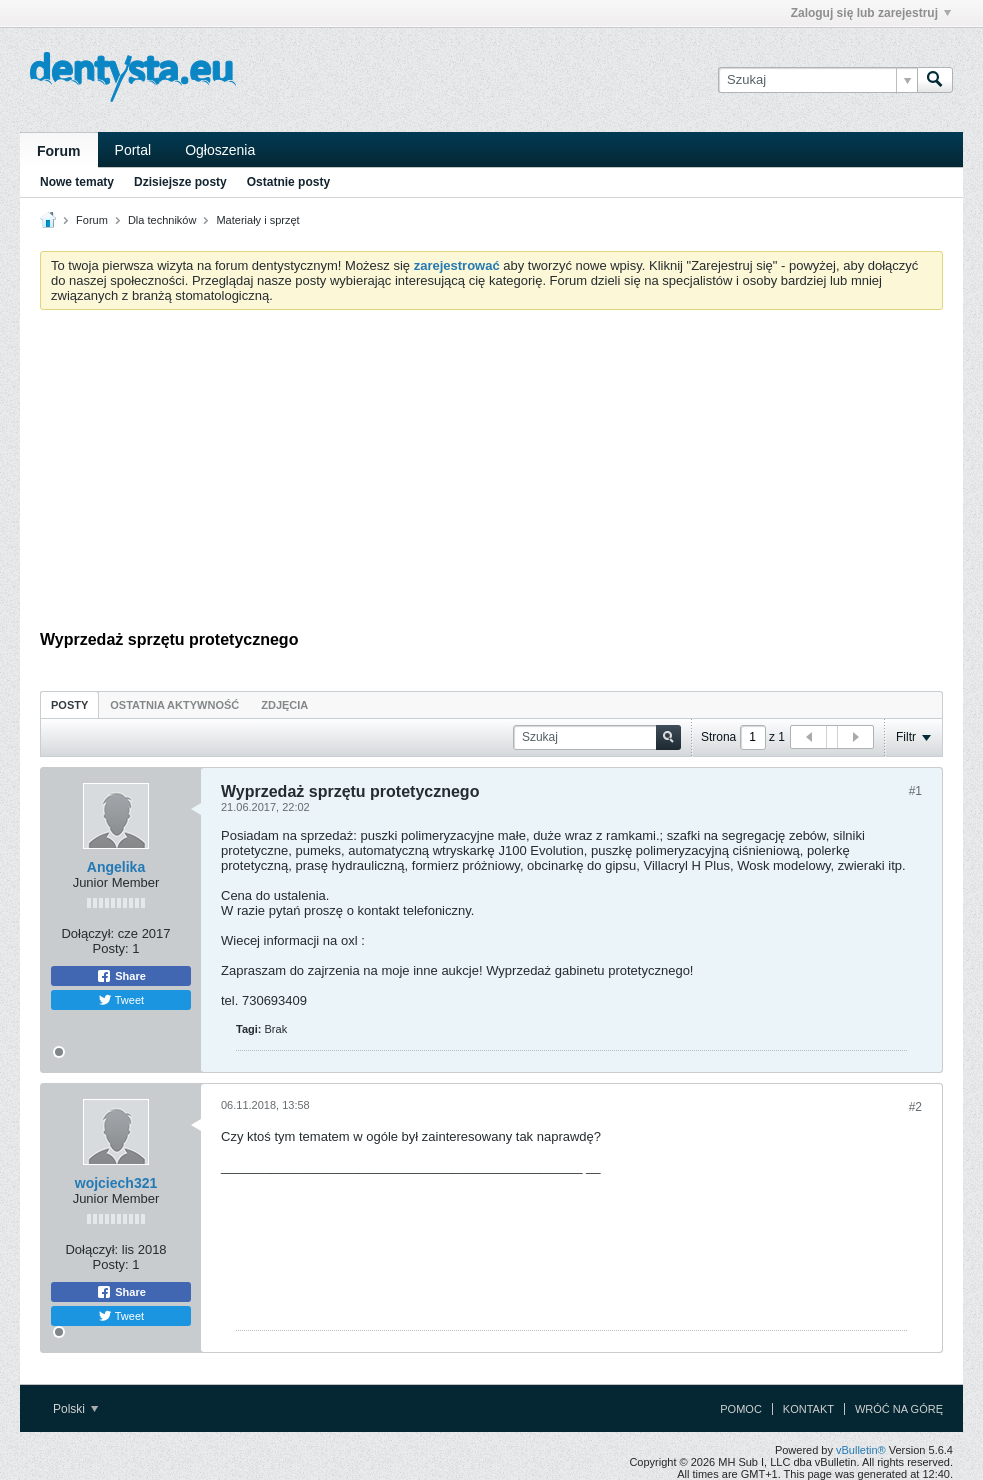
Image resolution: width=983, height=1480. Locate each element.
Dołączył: (87, 933)
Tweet (121, 1000)
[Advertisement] (491, 475)
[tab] (69, 704)
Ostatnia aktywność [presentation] (174, 705)
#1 (915, 791)
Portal (133, 150)
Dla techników (162, 220)
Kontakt (808, 1409)
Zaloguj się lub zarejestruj (871, 13)
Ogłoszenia (220, 150)
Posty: (111, 948)
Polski (75, 1409)
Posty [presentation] (69, 705)
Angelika (116, 867)
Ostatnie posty (288, 182)
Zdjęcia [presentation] (284, 705)
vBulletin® (861, 1450)
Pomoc (741, 1409)
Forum (59, 151)
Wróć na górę (899, 1409)
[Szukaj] (817, 80)
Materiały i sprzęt (257, 220)
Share (121, 976)
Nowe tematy (77, 182)
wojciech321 (116, 1183)
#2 (915, 1107)
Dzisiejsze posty (180, 182)
